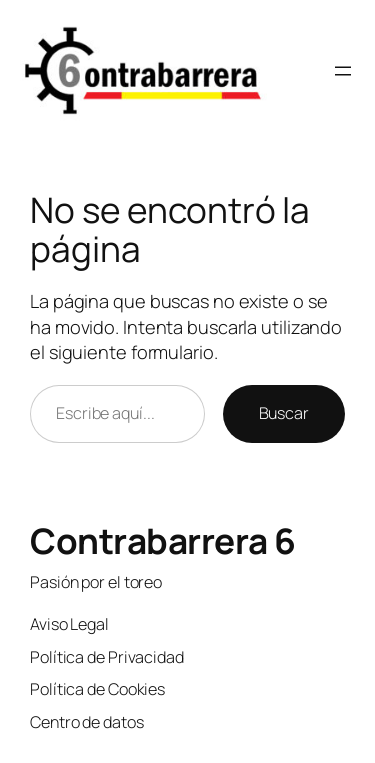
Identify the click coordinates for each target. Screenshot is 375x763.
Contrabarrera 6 (163, 541)
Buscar (284, 413)
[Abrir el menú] (343, 71)
